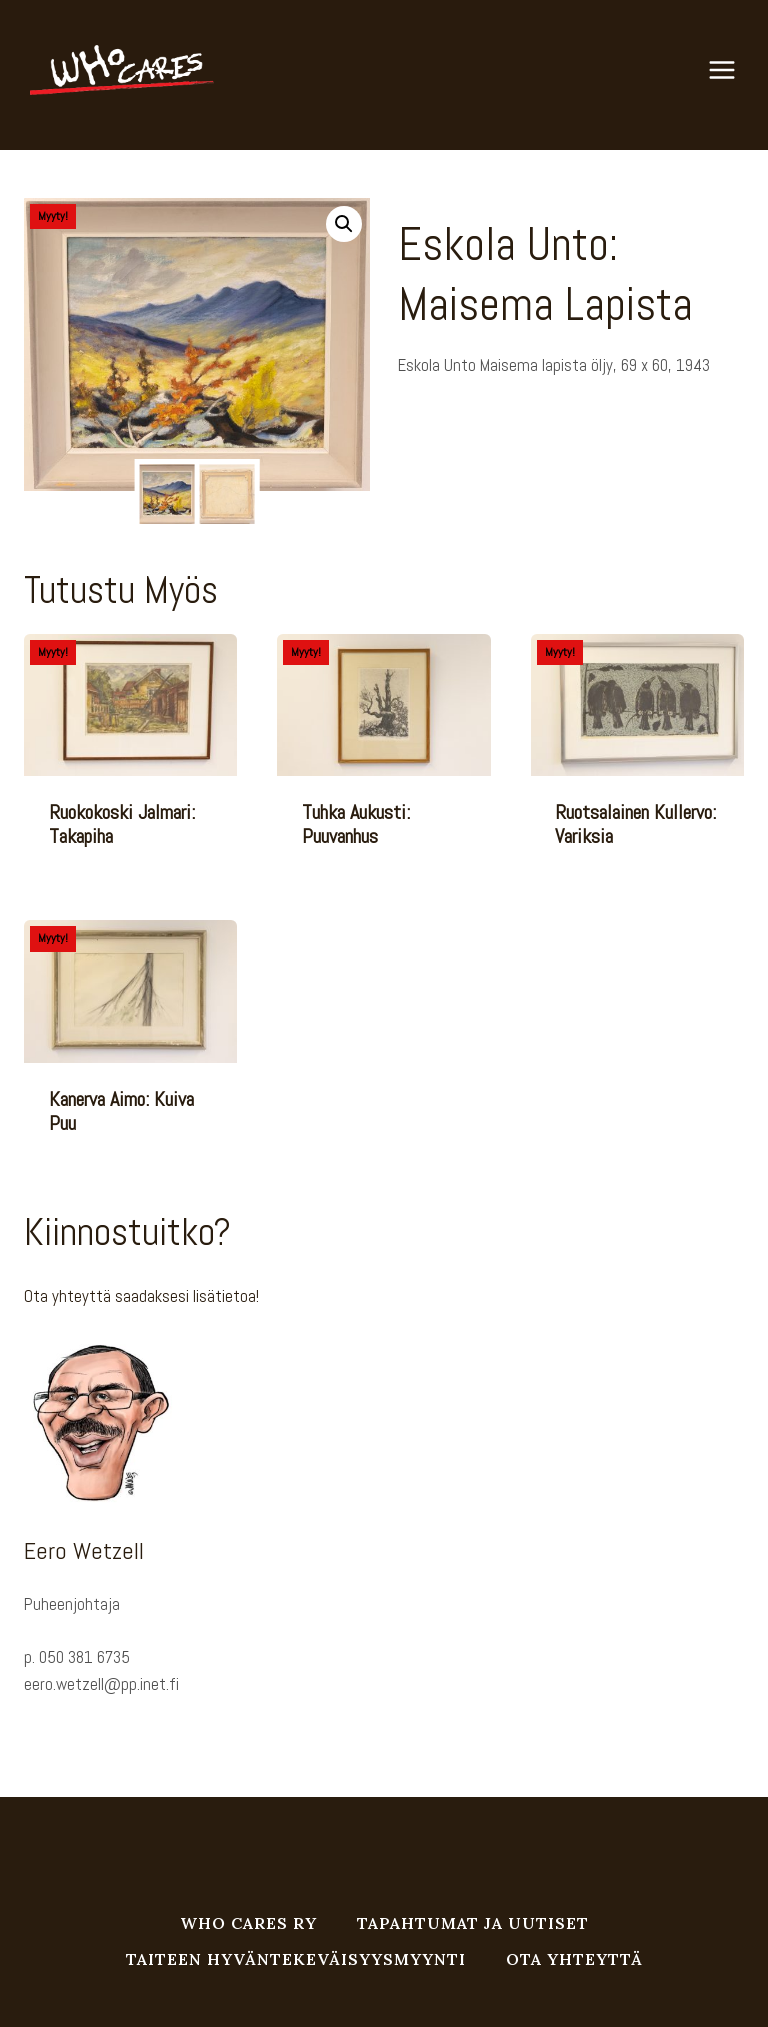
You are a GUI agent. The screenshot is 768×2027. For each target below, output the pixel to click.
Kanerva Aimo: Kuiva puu (121, 1111)
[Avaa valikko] (732, 69)
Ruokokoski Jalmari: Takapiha (122, 824)
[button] (344, 224)
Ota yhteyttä (574, 1959)
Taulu (456, 441)
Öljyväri (493, 441)
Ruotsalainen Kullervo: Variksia (635, 824)
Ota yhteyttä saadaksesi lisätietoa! (141, 1296)
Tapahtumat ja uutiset (473, 1923)
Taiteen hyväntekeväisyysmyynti (296, 1959)
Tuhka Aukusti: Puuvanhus (356, 824)
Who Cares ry (248, 1923)
